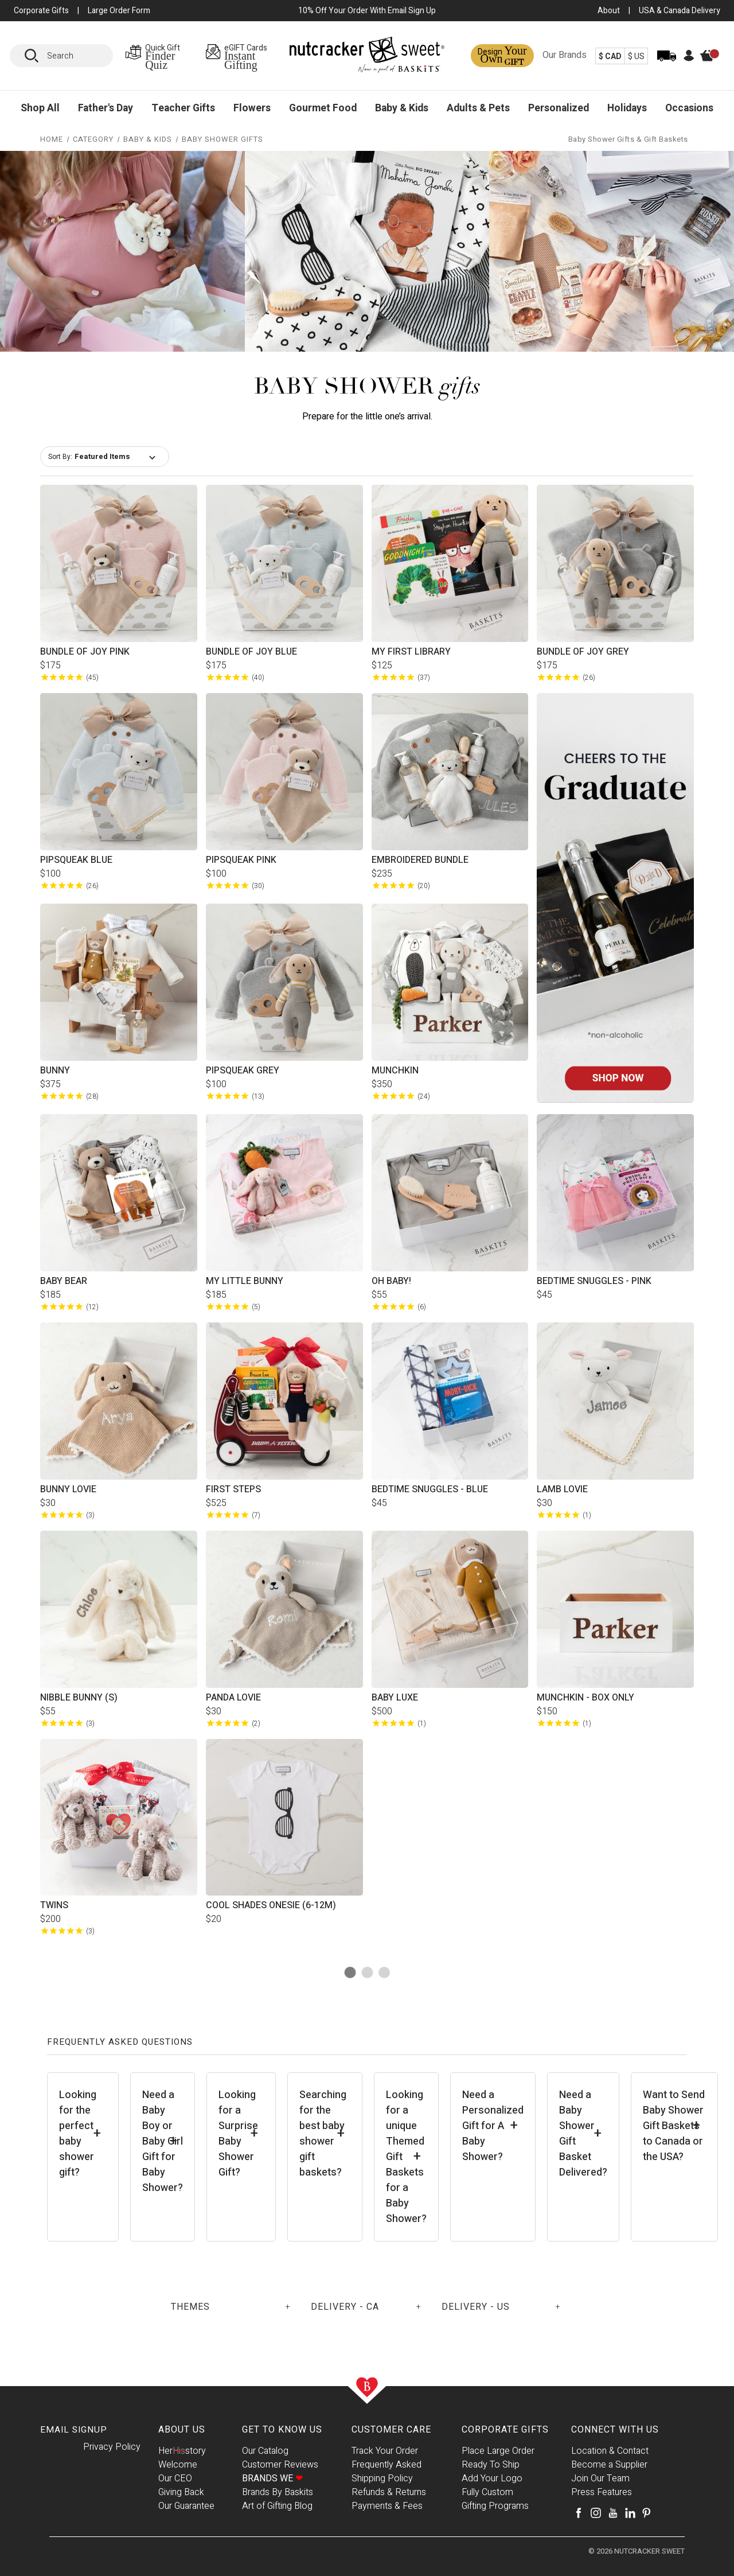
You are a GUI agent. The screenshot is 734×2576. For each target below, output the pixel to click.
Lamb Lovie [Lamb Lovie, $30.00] (562, 1489)
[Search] (35, 55)
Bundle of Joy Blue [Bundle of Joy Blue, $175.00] (251, 652)
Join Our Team (600, 2478)
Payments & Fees (387, 2506)
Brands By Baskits (277, 2492)
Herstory (182, 2451)
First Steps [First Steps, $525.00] (233, 1489)
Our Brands (564, 55)
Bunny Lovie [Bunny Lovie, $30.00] (68, 1489)
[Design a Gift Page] (502, 55)
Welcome (177, 2465)
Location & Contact (610, 2451)
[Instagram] (595, 2512)
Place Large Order (498, 2451)
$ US (636, 56)
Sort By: (60, 457)
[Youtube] (613, 2512)
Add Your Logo (492, 2478)
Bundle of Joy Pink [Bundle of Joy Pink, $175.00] (85, 652)
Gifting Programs (495, 2506)
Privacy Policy (111, 2447)
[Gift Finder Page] (161, 55)
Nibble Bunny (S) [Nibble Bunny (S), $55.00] (79, 1698)
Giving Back (181, 2492)
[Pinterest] (646, 2512)
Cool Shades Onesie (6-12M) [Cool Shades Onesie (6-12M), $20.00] (271, 1905)
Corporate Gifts (505, 2430)
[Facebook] (578, 2512)
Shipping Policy (382, 2478)
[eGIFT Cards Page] (247, 55)
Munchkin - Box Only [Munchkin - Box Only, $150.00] (585, 1698)
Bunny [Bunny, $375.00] (55, 1070)
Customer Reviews (280, 2465)
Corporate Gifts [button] (41, 11)
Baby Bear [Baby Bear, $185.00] (63, 1281)
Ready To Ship (491, 2465)
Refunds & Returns (389, 2492)
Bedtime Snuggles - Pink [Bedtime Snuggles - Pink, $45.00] (594, 1281)
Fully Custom (487, 2492)
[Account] (689, 59)
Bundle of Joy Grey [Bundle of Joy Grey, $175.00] (583, 652)
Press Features (601, 2492)
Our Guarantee (186, 2506)
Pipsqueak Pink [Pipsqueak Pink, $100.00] (241, 860)
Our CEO (175, 2478)
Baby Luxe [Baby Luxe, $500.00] (395, 1698)
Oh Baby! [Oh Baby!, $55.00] (391, 1281)
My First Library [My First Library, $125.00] (411, 652)
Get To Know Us (282, 2430)
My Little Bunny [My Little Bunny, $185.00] (244, 1281)
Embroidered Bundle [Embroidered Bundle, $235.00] (420, 860)
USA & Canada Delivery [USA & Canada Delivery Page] (679, 11)
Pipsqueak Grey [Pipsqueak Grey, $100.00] (242, 1070)
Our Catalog (265, 2451)
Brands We (272, 2478)
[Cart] (712, 65)
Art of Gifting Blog (277, 2506)
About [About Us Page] (609, 11)
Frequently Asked (386, 2465)
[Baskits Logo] (367, 57)
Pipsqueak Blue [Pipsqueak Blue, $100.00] (76, 860)
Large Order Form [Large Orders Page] (119, 11)
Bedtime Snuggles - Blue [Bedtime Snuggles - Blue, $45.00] (430, 1489)
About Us (181, 2430)
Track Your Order (385, 2451)
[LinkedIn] (630, 2512)
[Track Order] (667, 63)
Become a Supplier (609, 2465)
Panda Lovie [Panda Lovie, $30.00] (233, 1698)
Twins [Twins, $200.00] (54, 1905)
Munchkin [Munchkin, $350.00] (395, 1070)
